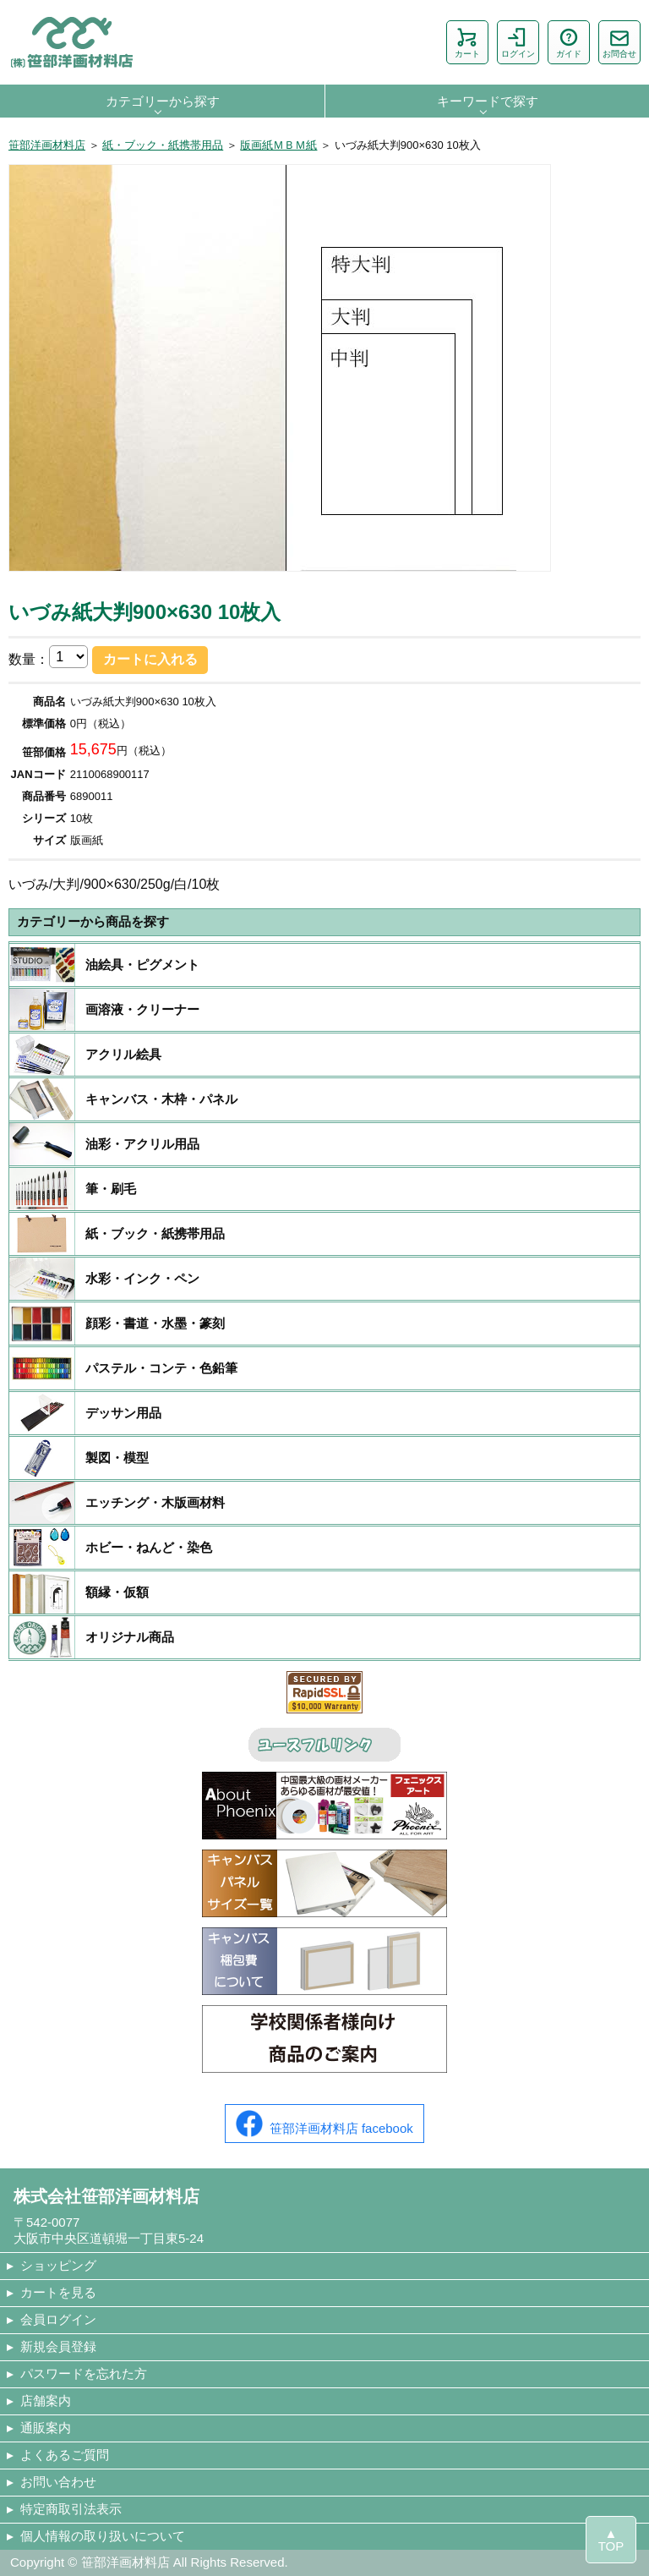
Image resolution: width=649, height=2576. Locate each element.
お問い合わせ (58, 2482)
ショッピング (58, 2265)
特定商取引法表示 (71, 2509)
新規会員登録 (58, 2346)
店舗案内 (45, 2400)
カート (467, 42)
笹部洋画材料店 (46, 145)
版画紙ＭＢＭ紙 (278, 145)
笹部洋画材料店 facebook (324, 2123)
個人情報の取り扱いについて (102, 2536)
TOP (611, 2546)
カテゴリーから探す (163, 101)
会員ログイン (58, 2319)
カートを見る (58, 2292)
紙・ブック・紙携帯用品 (162, 145)
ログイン (518, 42)
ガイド (568, 42)
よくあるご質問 (64, 2454)
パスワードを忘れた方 (83, 2373)
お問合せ (619, 42)
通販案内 (45, 2427)
